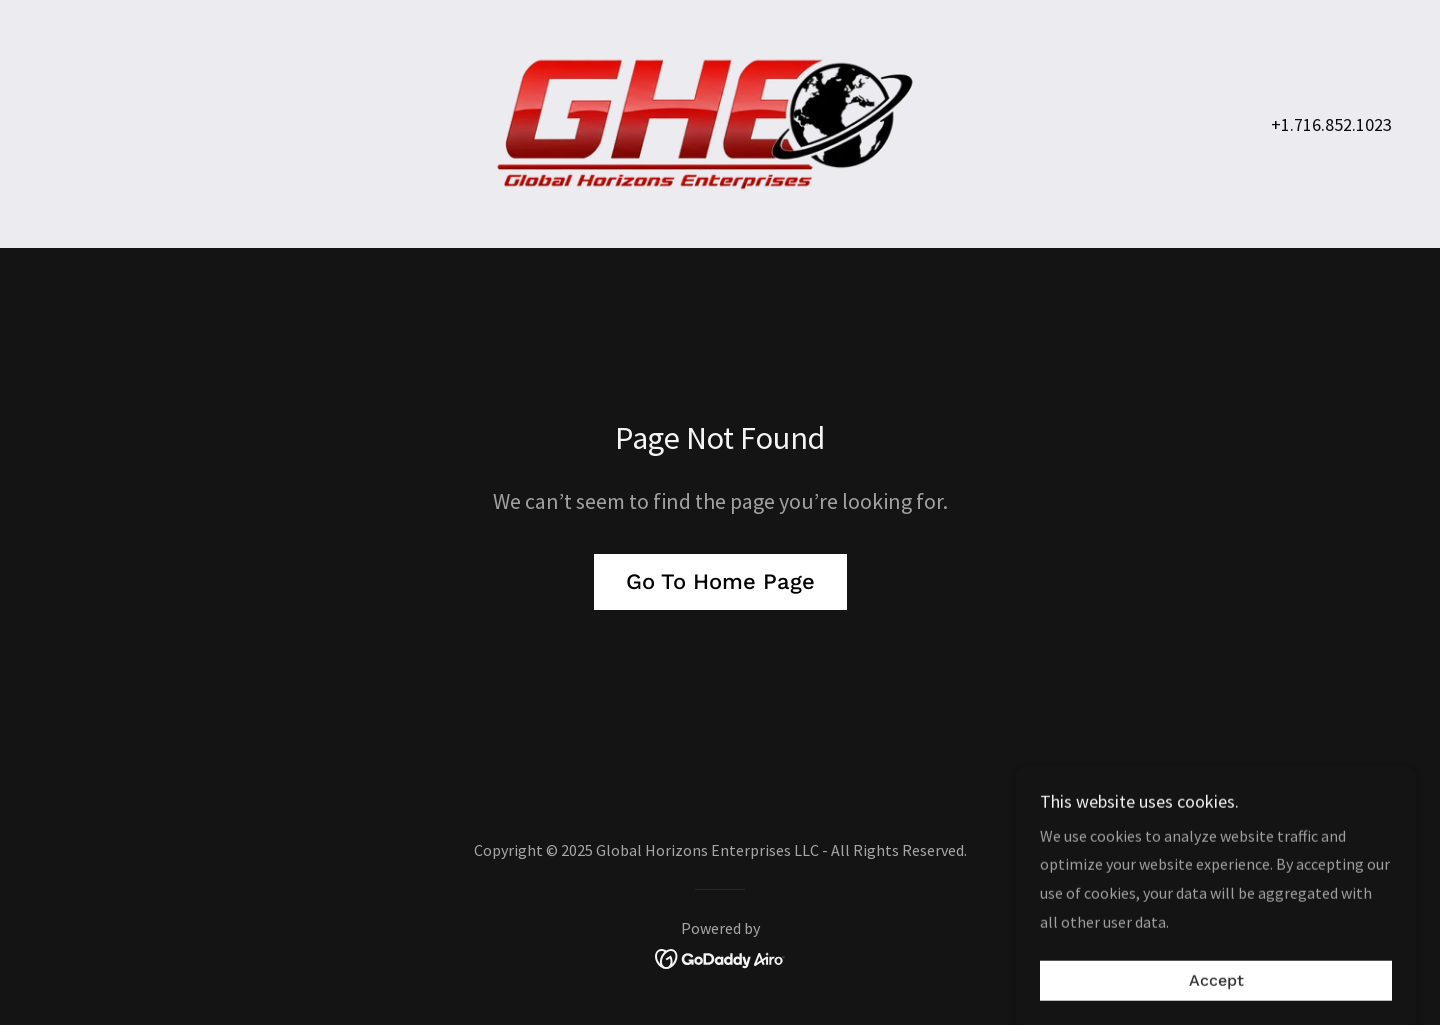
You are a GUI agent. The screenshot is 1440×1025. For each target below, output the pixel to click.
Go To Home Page (720, 581)
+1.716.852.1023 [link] (1331, 124)
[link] (720, 122)
